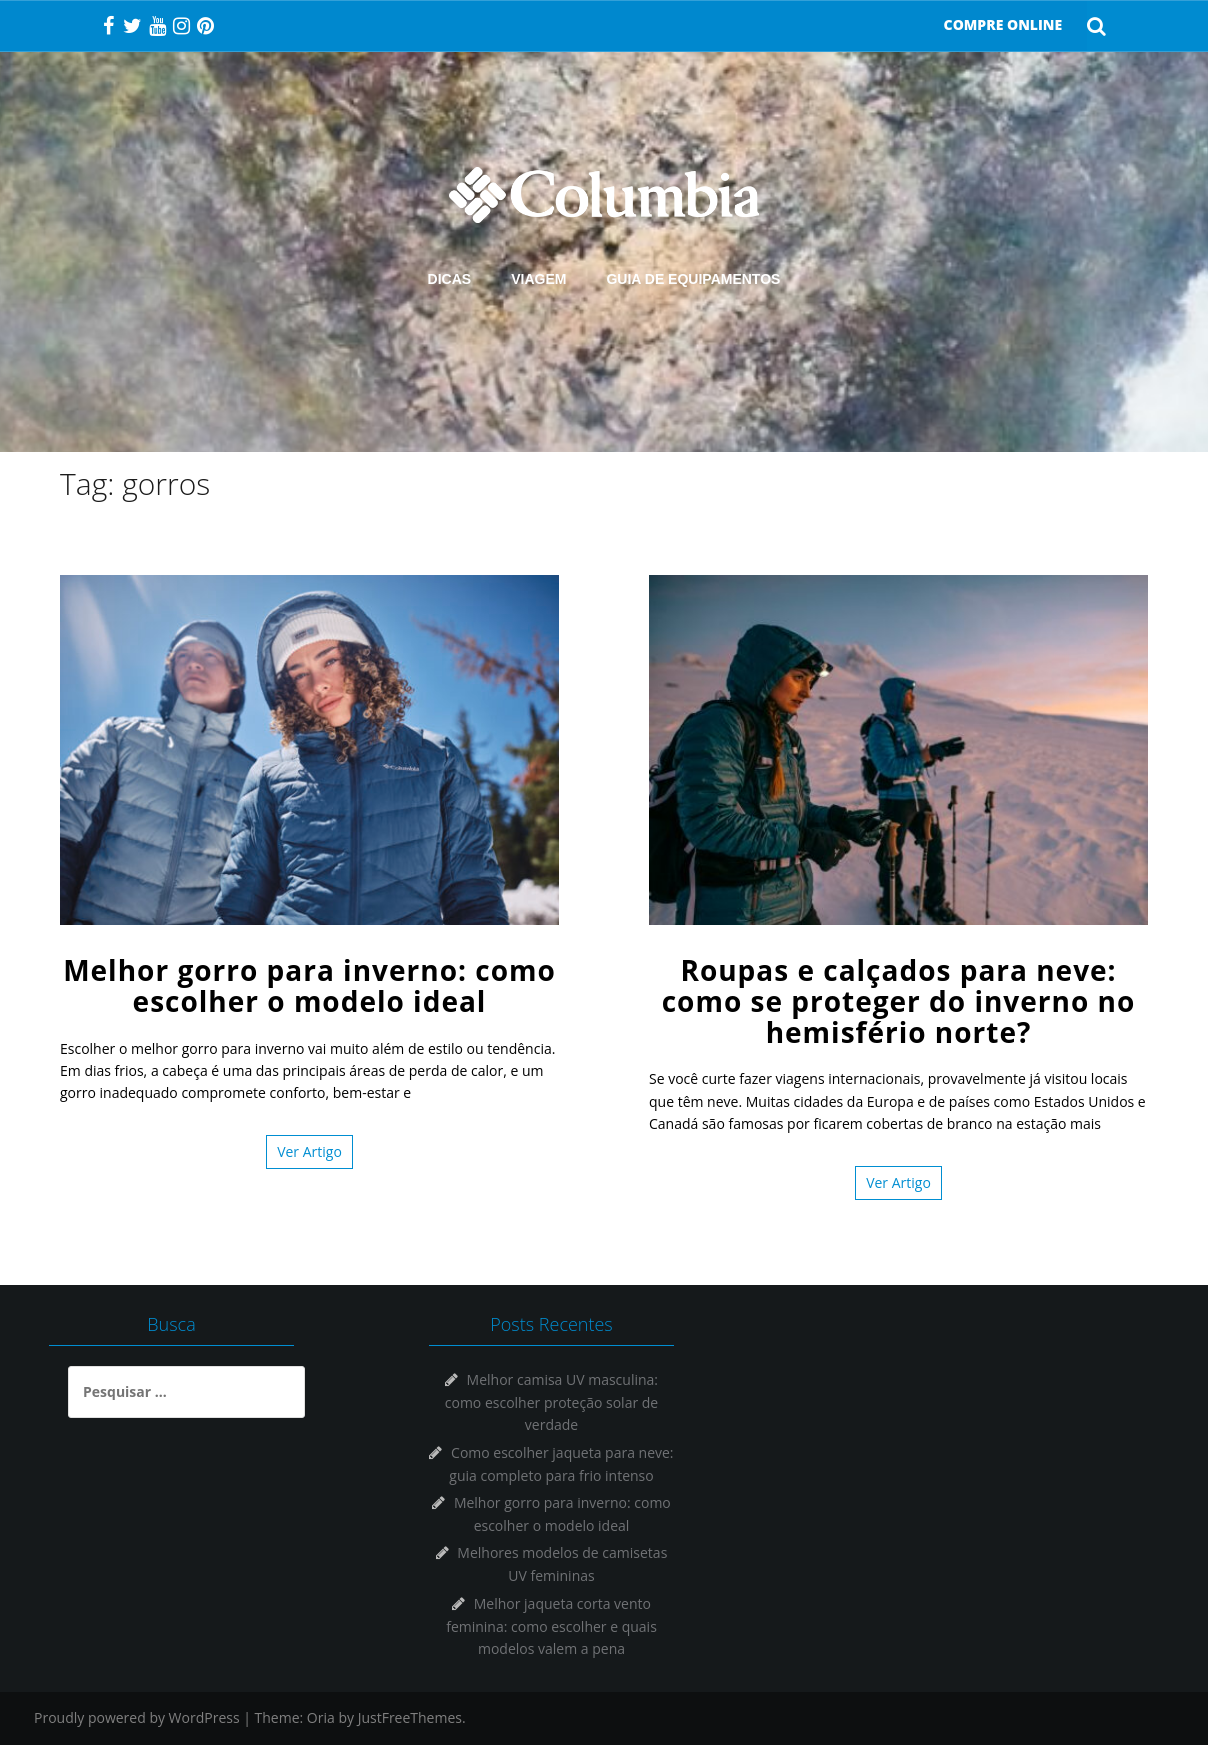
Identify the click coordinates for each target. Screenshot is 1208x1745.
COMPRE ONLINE (1003, 24)
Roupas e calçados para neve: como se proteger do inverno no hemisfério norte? (899, 1001)
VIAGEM (538, 279)
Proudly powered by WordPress (137, 1717)
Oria (321, 1717)
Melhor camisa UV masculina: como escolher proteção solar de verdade (551, 1402)
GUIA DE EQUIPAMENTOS (693, 279)
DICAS (450, 279)
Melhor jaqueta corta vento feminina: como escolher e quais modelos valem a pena (551, 1626)
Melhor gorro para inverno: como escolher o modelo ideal (309, 985)
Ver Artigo (309, 1151)
